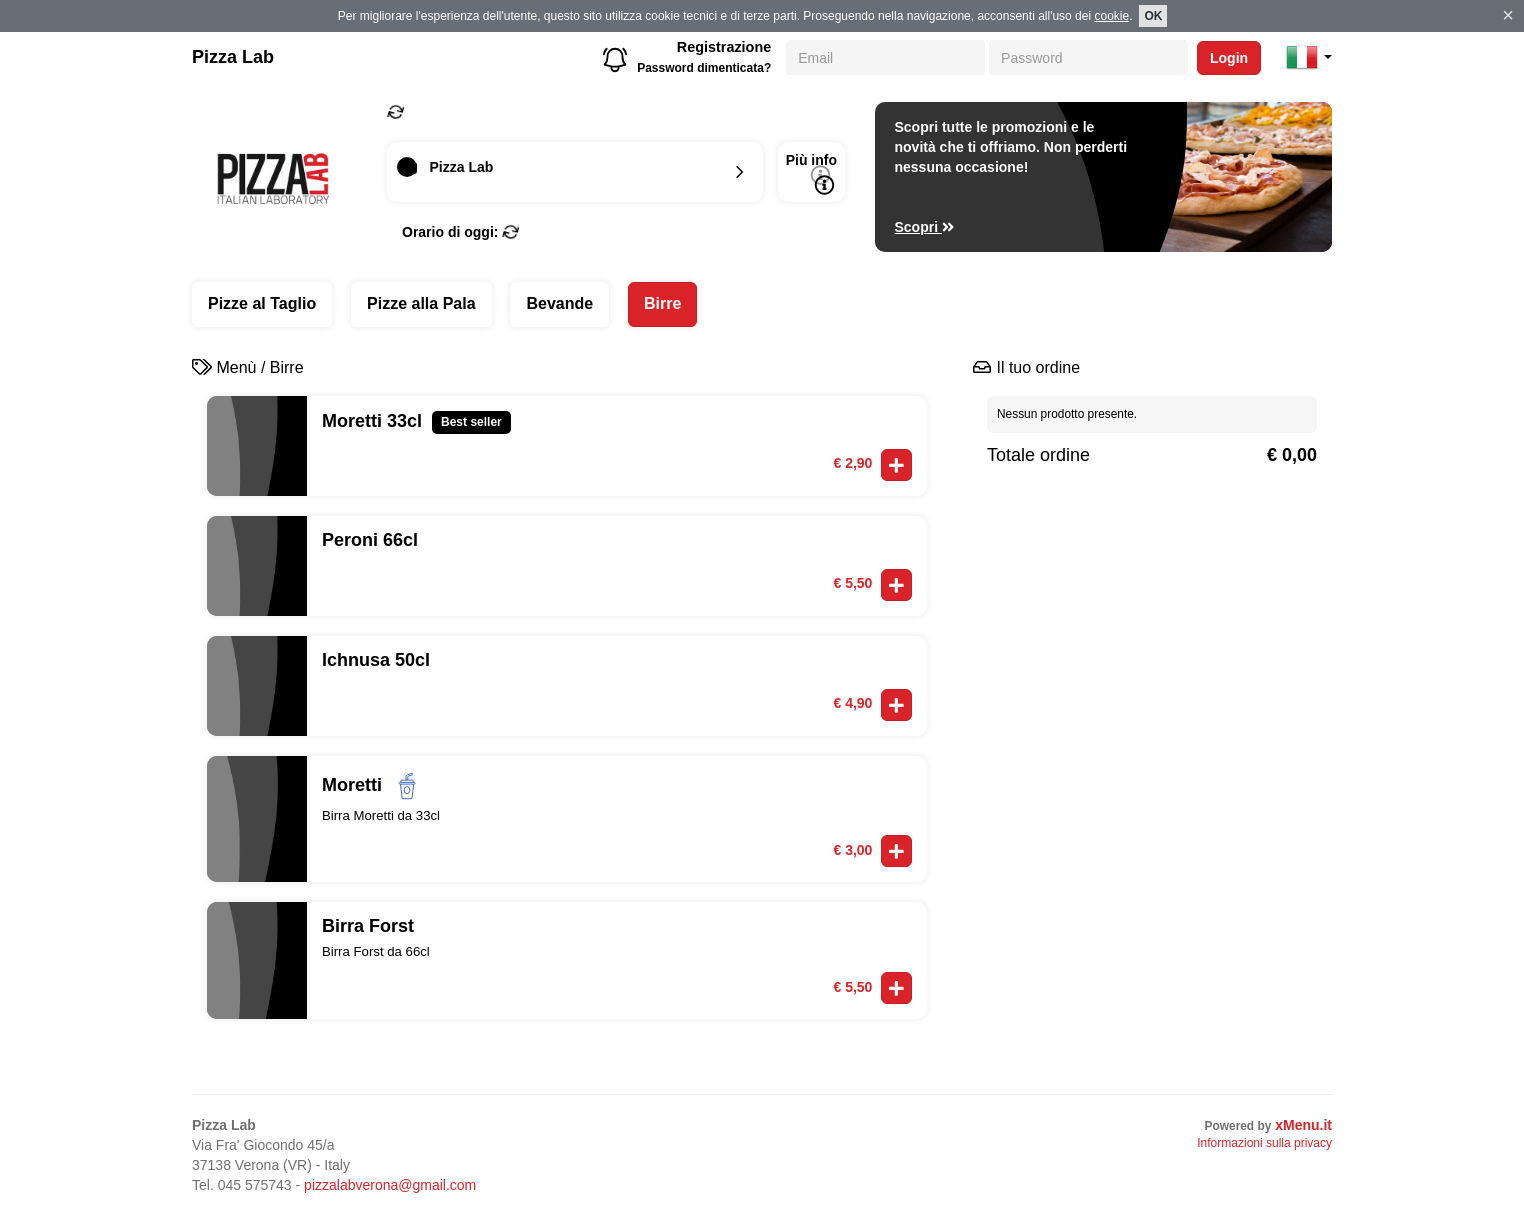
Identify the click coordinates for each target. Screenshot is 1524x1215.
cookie (1111, 16)
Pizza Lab (233, 57)
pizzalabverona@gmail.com (390, 1185)
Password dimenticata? (704, 68)
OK (1153, 16)
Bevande (559, 303)
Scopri (925, 227)
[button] (1309, 57)
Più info (811, 173)
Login (1229, 58)
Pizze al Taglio (262, 303)
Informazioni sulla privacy (1264, 1143)
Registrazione (724, 47)
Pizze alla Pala (421, 303)
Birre (662, 303)
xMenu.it (1303, 1125)
